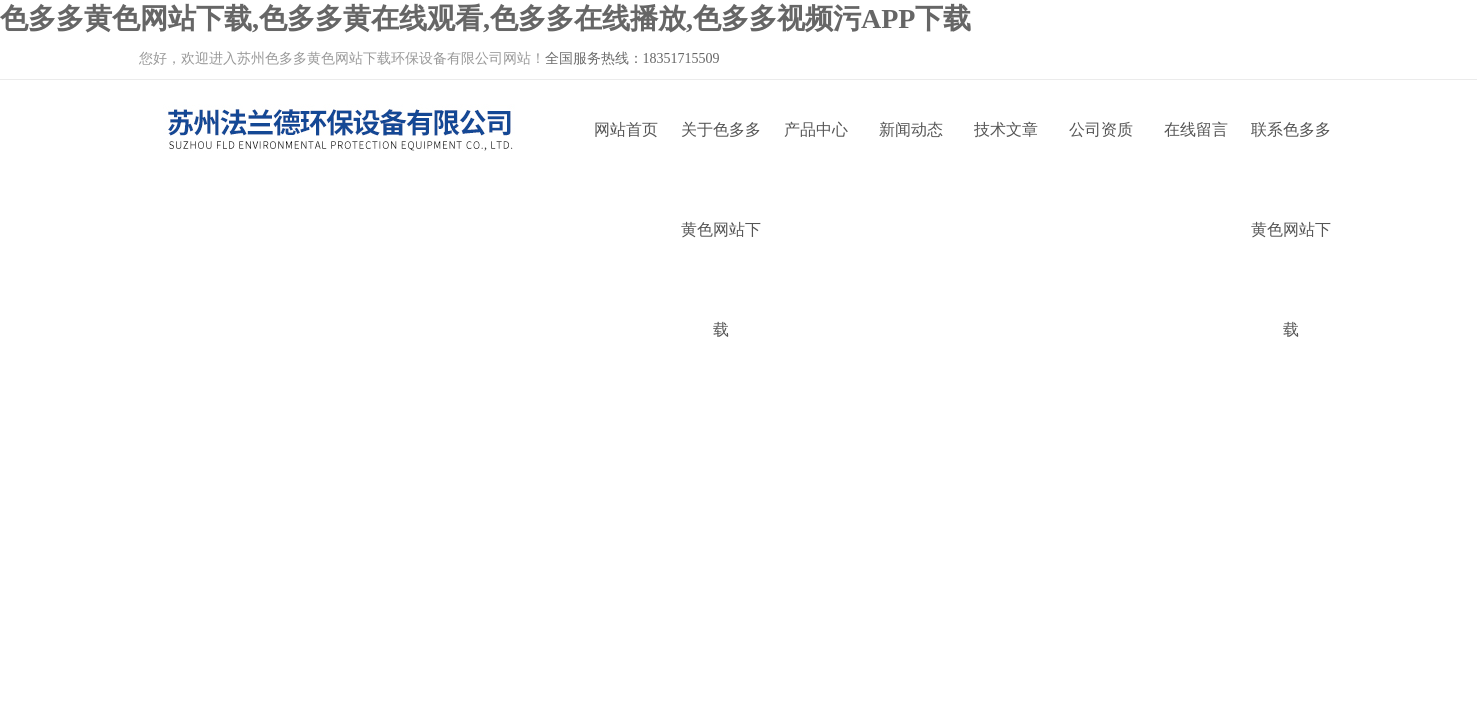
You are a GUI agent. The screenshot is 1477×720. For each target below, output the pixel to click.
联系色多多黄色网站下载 (1291, 150)
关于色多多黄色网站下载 (721, 150)
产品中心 (816, 129)
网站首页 (626, 129)
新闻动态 (911, 129)
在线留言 (1196, 129)
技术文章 (1006, 129)
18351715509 (681, 58)
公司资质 (1101, 129)
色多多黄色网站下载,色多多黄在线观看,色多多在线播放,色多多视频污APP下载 (485, 18)
